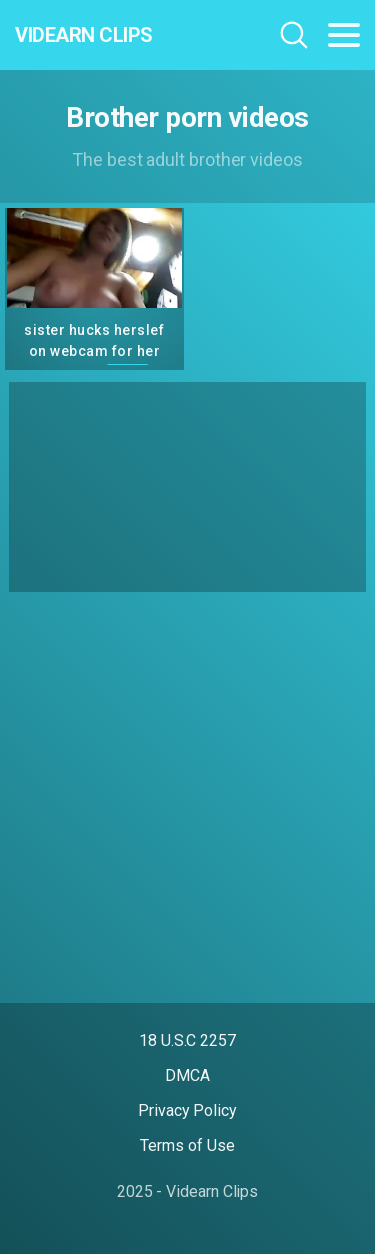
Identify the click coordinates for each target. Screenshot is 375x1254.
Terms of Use (187, 1145)
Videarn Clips (84, 35)
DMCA (187, 1075)
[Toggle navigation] (344, 35)
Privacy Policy (187, 1110)
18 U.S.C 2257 (187, 1040)
